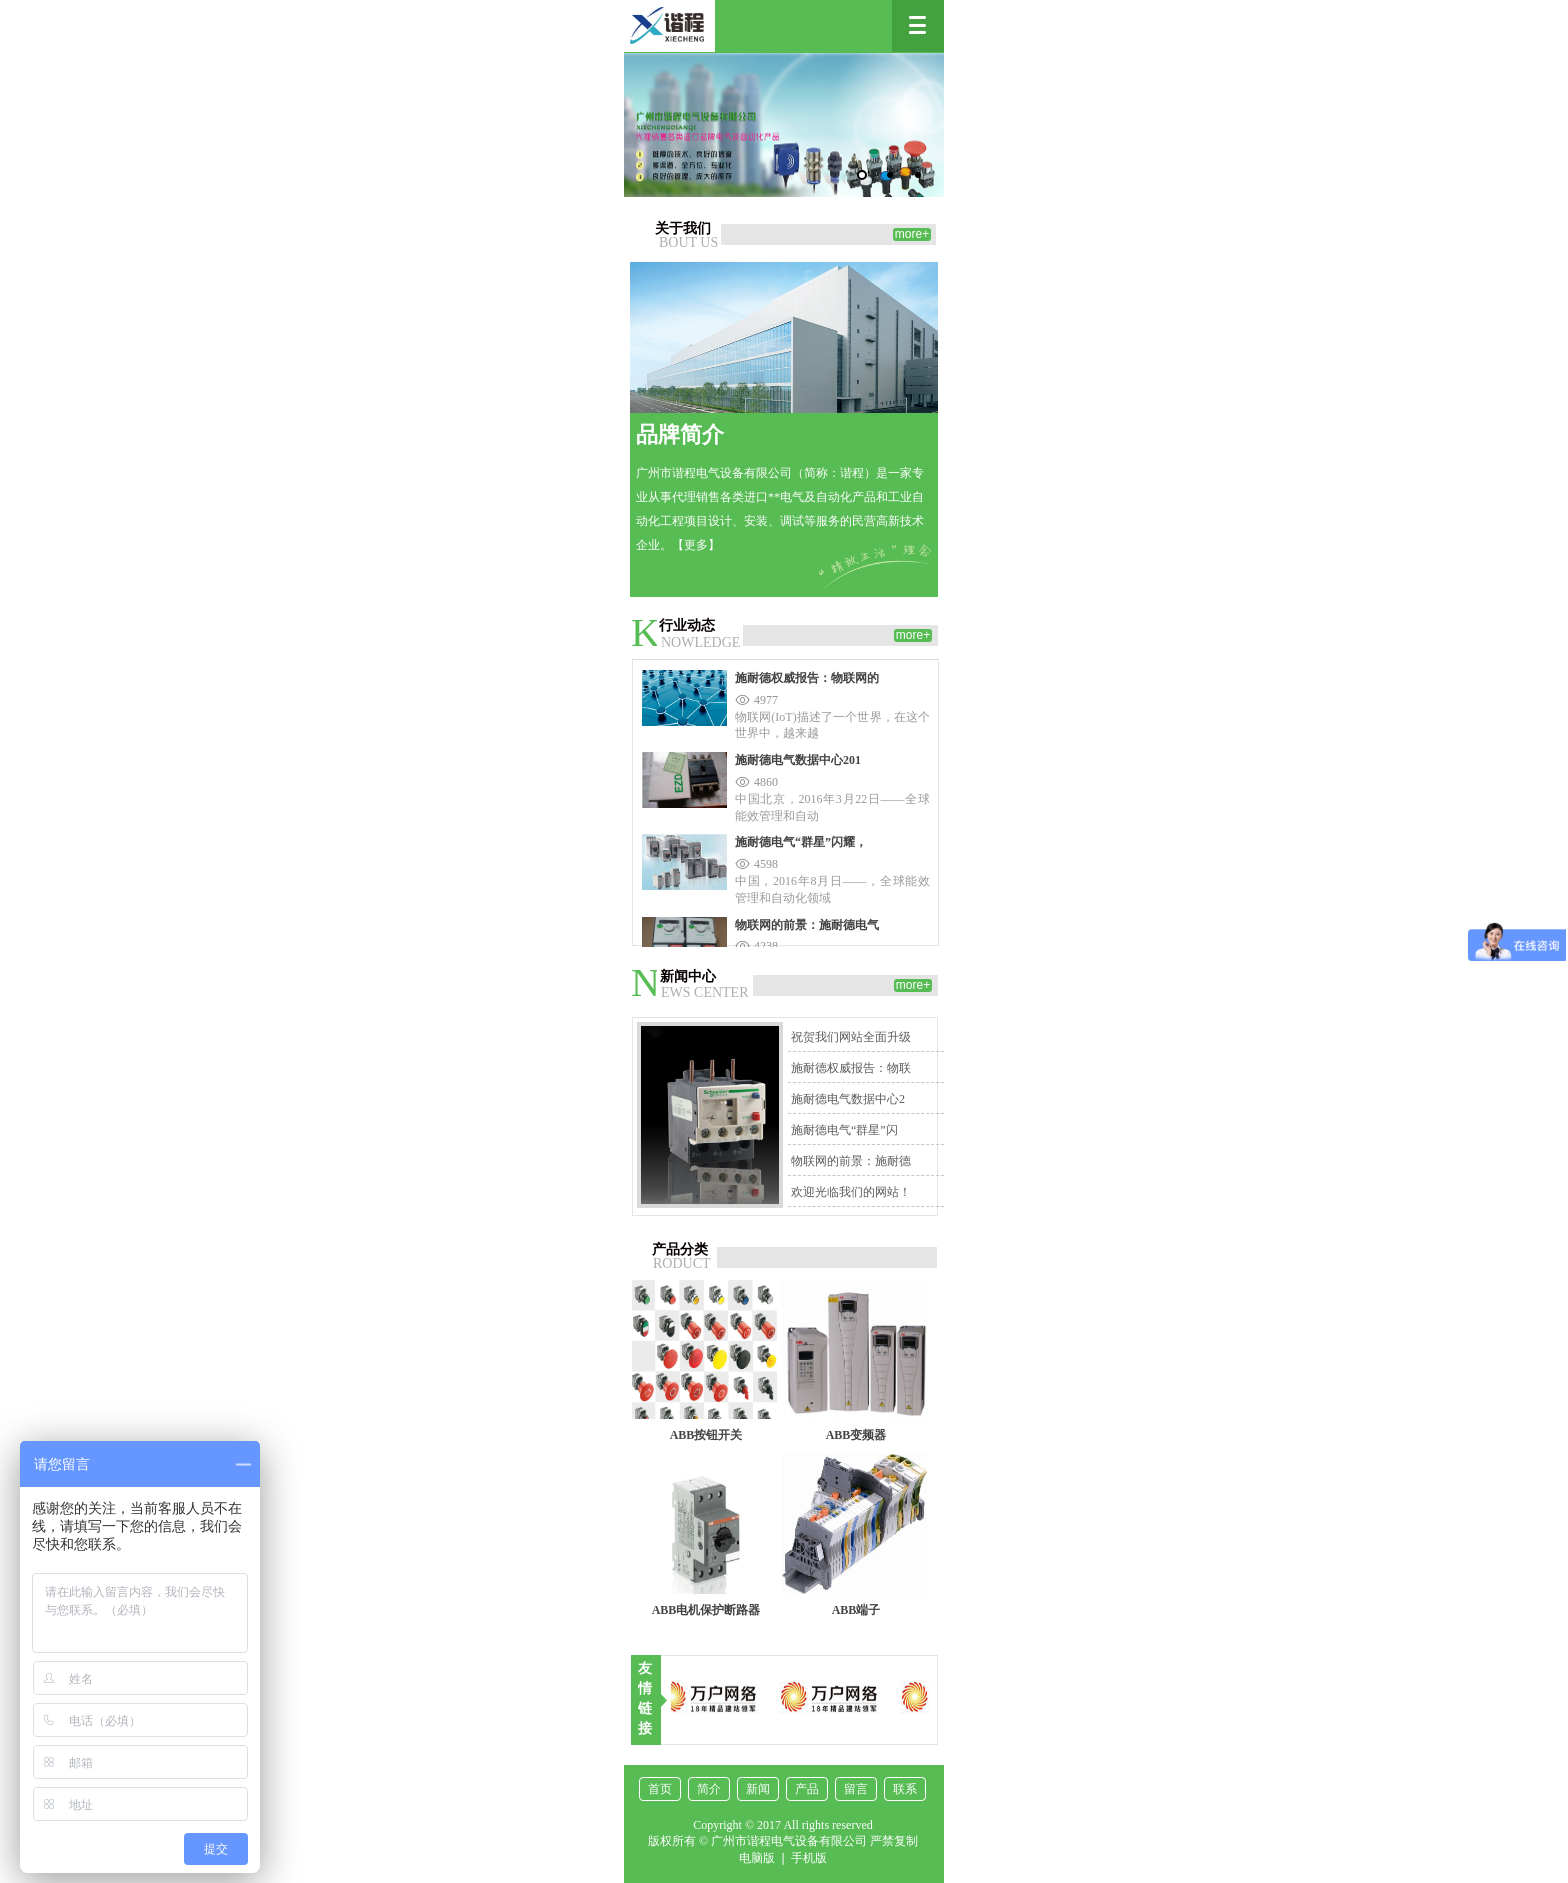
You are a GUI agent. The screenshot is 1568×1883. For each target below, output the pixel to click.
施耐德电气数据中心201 (798, 760)
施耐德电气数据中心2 (848, 1099)
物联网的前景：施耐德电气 (807, 925)
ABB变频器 (856, 1435)
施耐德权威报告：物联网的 (807, 678)
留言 (856, 1789)
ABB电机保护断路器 (706, 1610)
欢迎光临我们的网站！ (851, 1192)
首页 (660, 1789)
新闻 (758, 1789)
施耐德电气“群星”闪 (844, 1130)
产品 (807, 1789)
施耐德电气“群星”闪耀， (801, 842)
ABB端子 (856, 1610)
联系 (905, 1789)
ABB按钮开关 (706, 1435)
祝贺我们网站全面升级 (851, 1037)
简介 (709, 1789)
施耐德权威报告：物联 (851, 1068)
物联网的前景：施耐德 (851, 1161)
